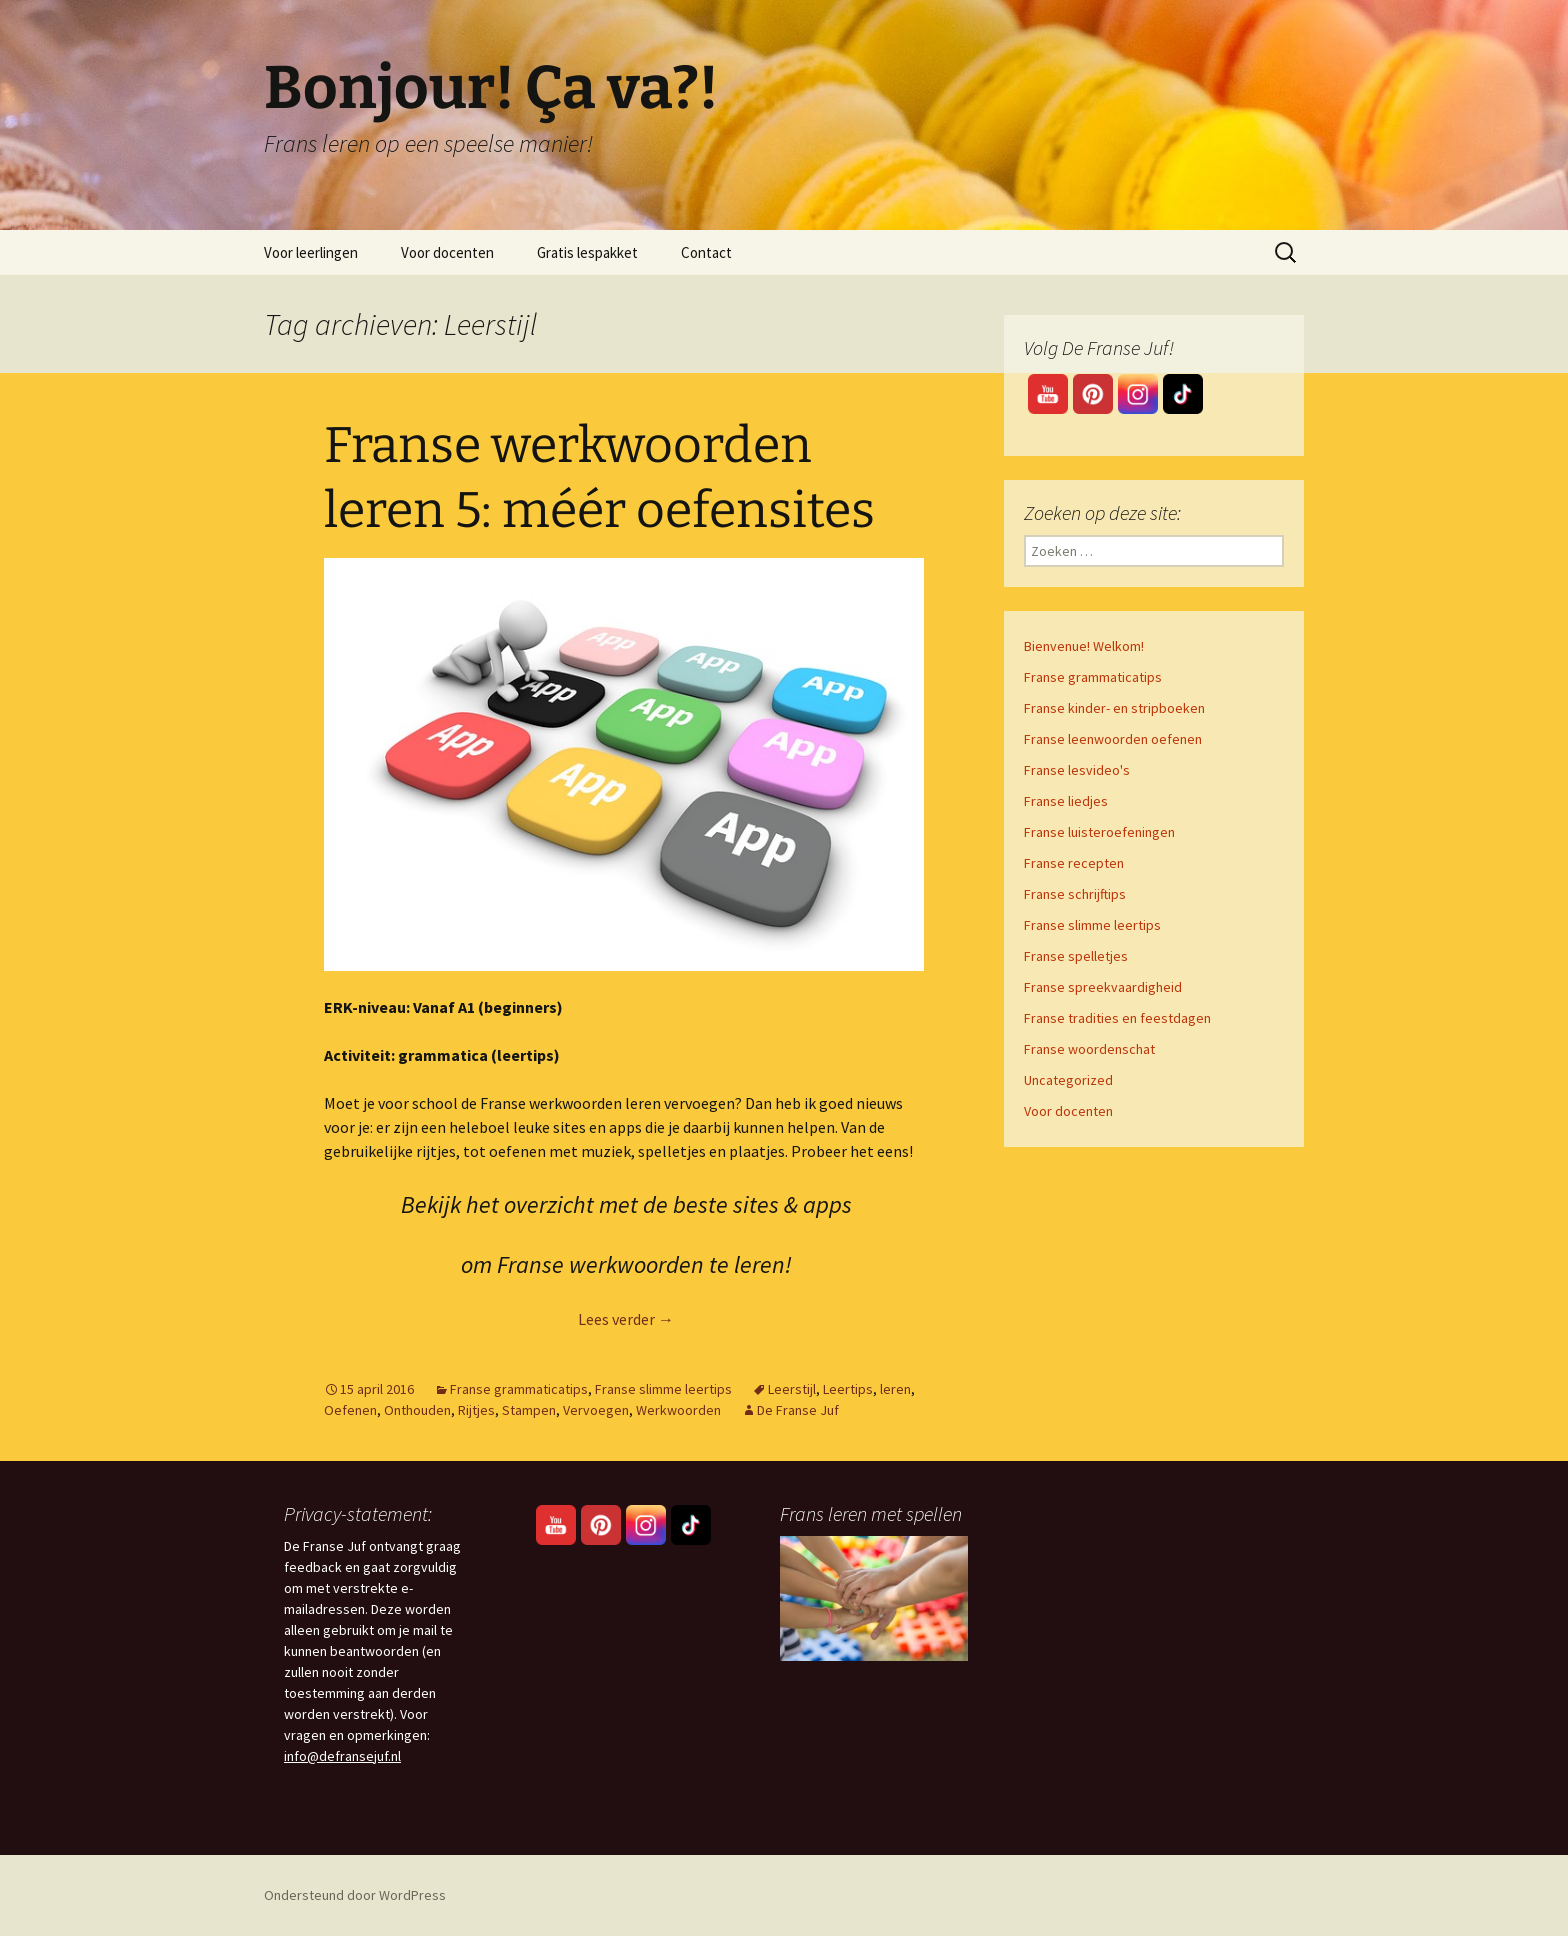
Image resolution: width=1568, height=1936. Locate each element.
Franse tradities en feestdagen (1117, 1018)
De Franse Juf (798, 1410)
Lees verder (626, 1319)
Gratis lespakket (587, 252)
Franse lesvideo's (1077, 770)
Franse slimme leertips (663, 1389)
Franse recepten (1074, 863)
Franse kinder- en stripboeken (1114, 708)
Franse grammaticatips (519, 1389)
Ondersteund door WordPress (355, 1895)
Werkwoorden (678, 1410)
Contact (706, 252)
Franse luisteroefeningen (1099, 832)
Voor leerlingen (311, 252)
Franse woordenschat (1089, 1049)
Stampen (529, 1410)
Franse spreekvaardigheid (1103, 987)
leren (895, 1389)
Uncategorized (1068, 1080)
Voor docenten (447, 252)
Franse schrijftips (1075, 894)
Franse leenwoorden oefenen (1113, 739)
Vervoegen (596, 1410)
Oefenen (350, 1410)
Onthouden (417, 1410)
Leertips (848, 1389)
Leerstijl (792, 1389)
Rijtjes (476, 1410)
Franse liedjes (1066, 801)
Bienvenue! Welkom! (1084, 646)
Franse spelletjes (1076, 956)
